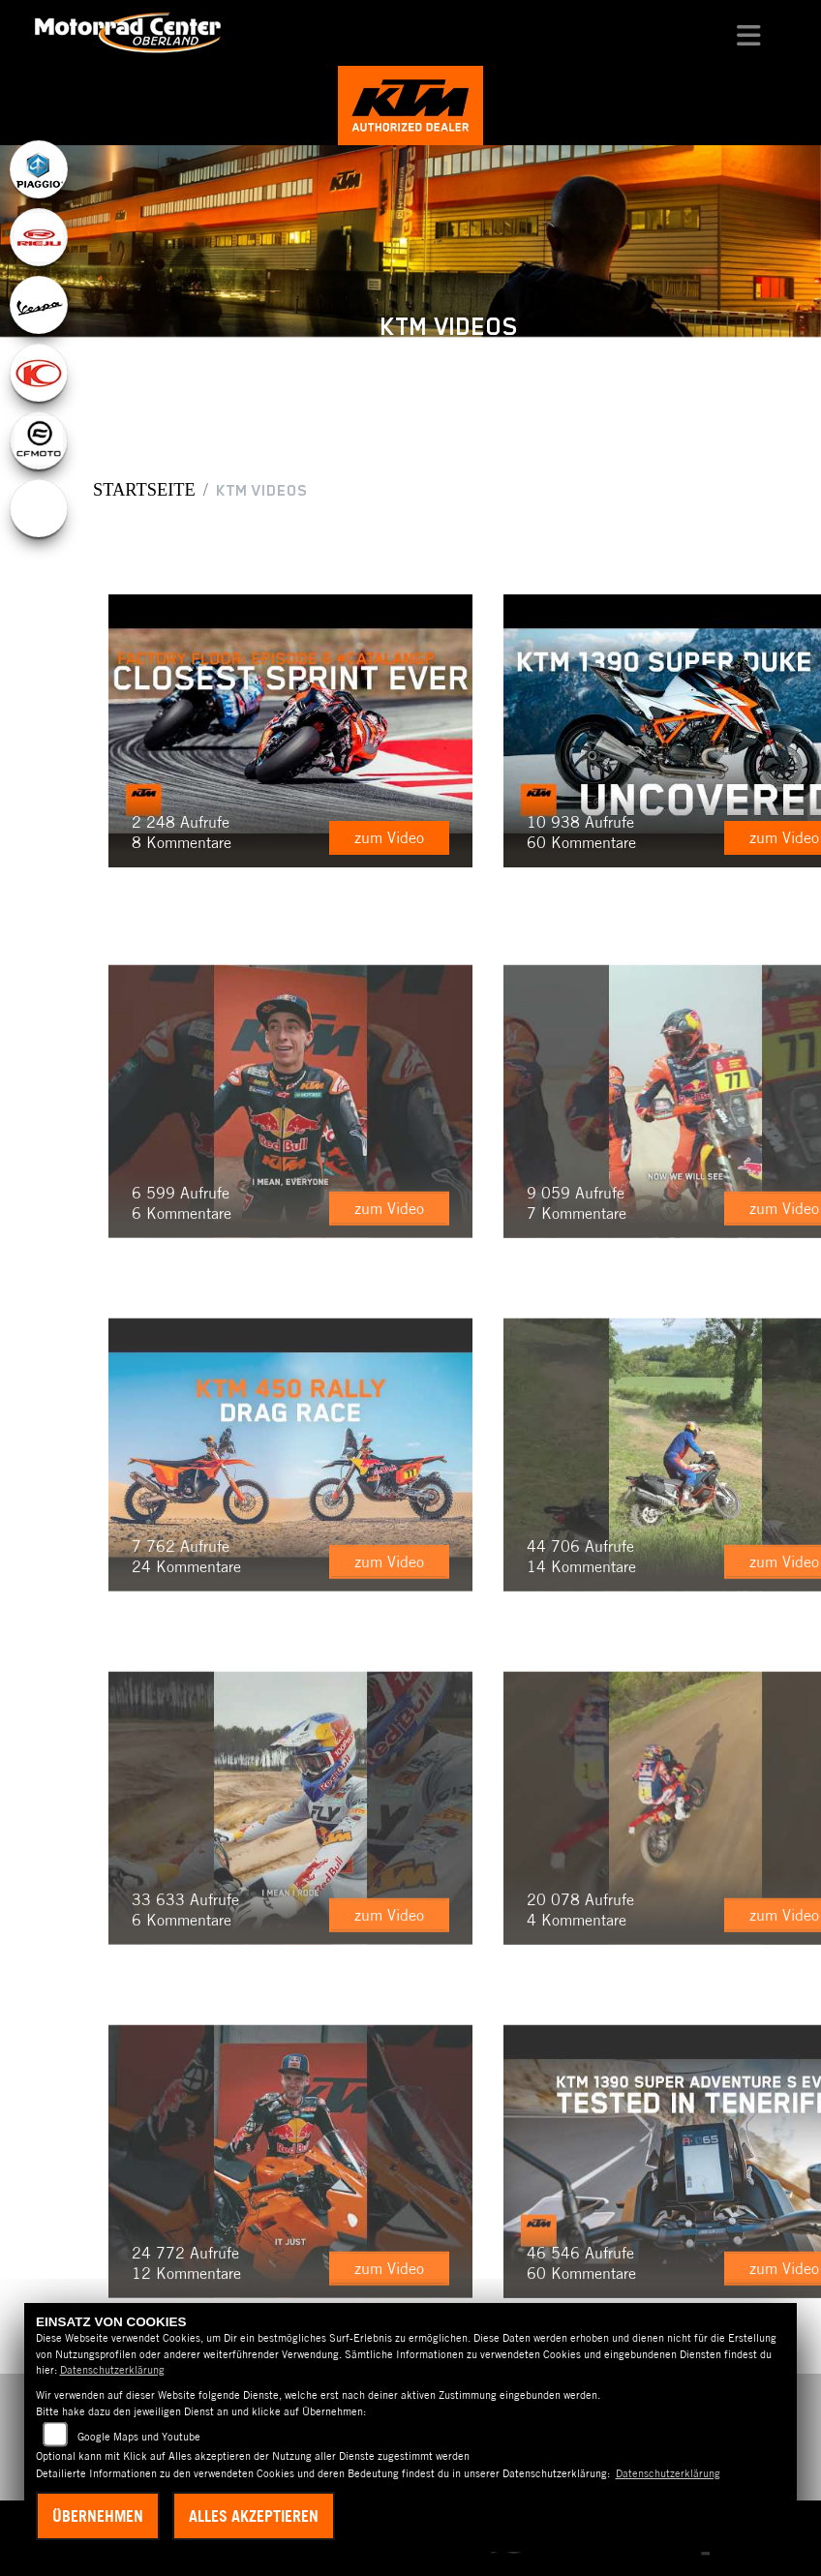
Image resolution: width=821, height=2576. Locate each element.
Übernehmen (97, 2516)
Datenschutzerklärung (112, 2370)
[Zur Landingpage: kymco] (39, 373)
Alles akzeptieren (254, 2516)
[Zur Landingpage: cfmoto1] (39, 440)
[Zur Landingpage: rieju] (39, 237)
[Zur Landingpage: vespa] (39, 305)
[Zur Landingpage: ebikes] (39, 508)
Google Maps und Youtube (138, 2436)
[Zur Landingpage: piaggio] (39, 169)
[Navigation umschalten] (749, 33)
